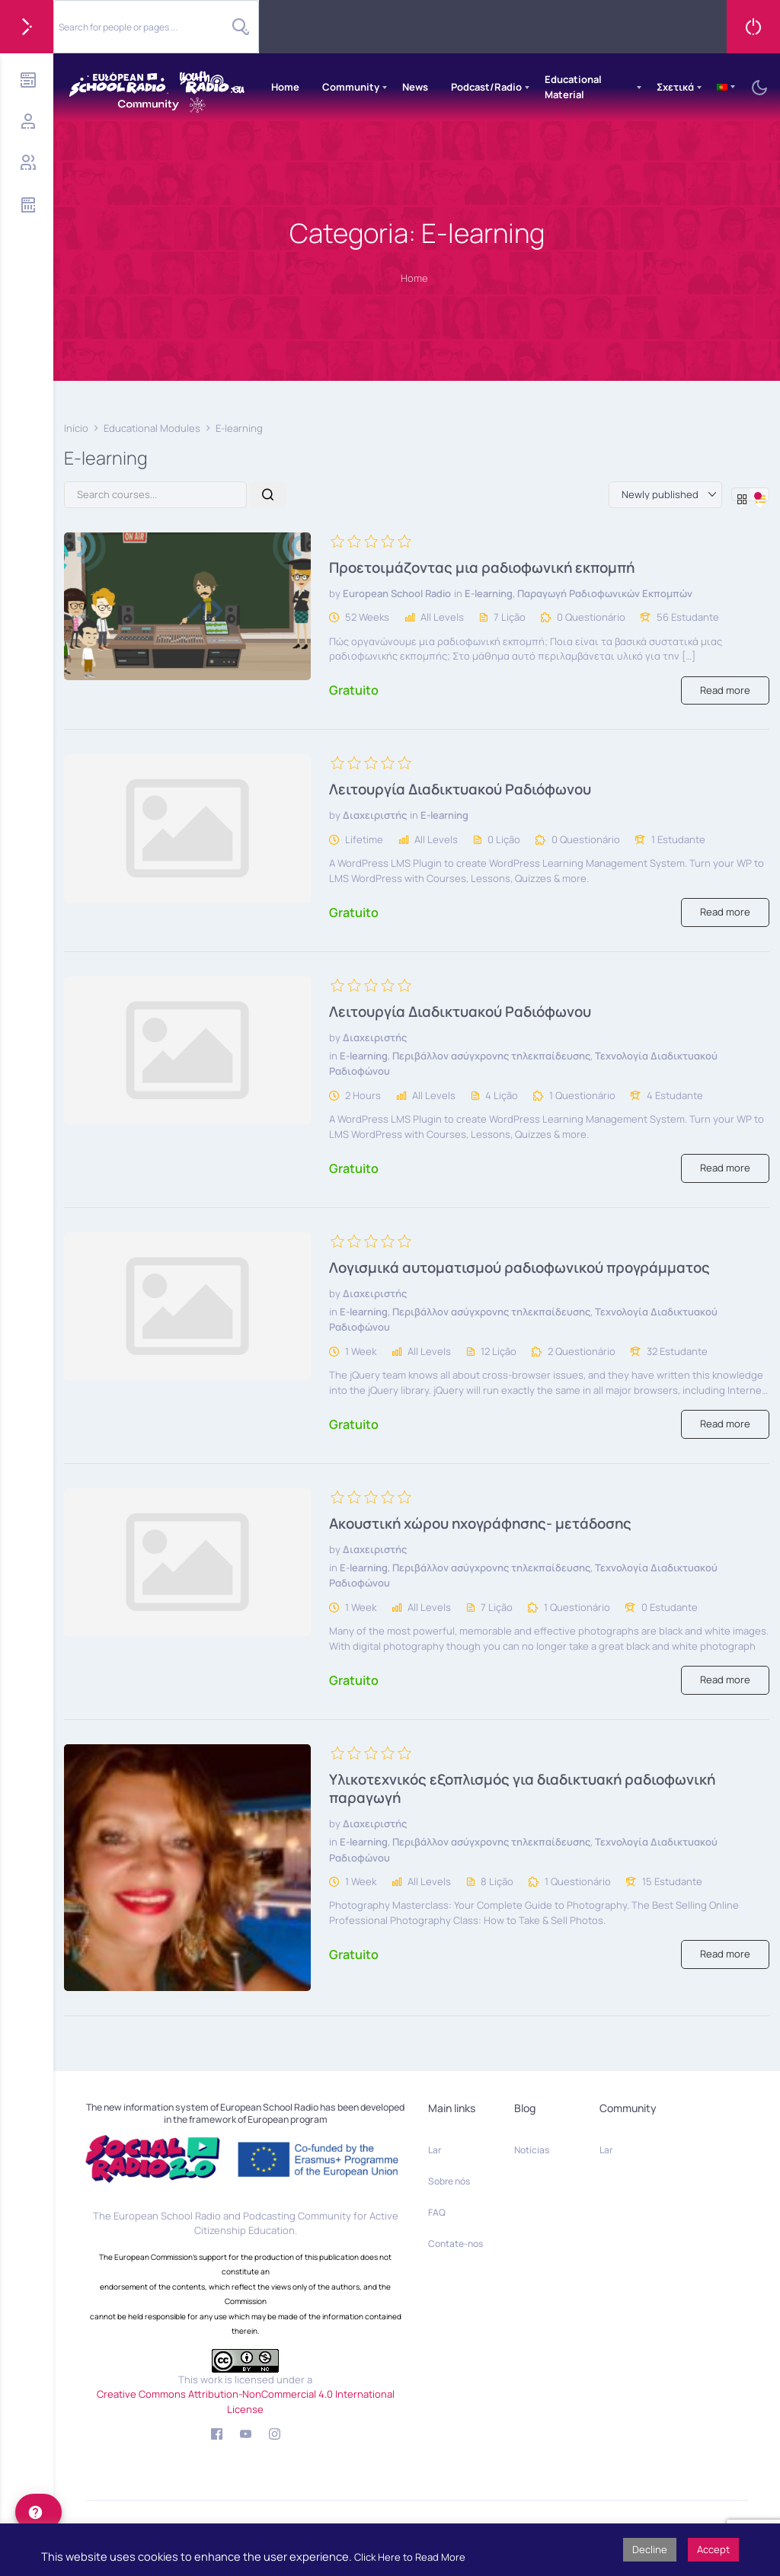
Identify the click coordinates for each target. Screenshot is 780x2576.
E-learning (489, 593)
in (458, 593)
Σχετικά (675, 87)
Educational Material (573, 86)
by (334, 593)
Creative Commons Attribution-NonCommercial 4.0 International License (246, 2401)
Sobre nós (449, 2181)
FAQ (437, 2212)
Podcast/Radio (486, 87)
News (415, 87)
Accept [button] (713, 2549)
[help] (38, 2512)
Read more (725, 690)
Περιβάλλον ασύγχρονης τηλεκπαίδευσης (491, 1056)
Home (285, 87)
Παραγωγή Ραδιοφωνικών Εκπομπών (604, 593)
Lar (434, 2149)
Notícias (531, 2149)
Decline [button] (649, 2549)
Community (350, 87)
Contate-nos (455, 2243)
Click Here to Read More (409, 2557)
